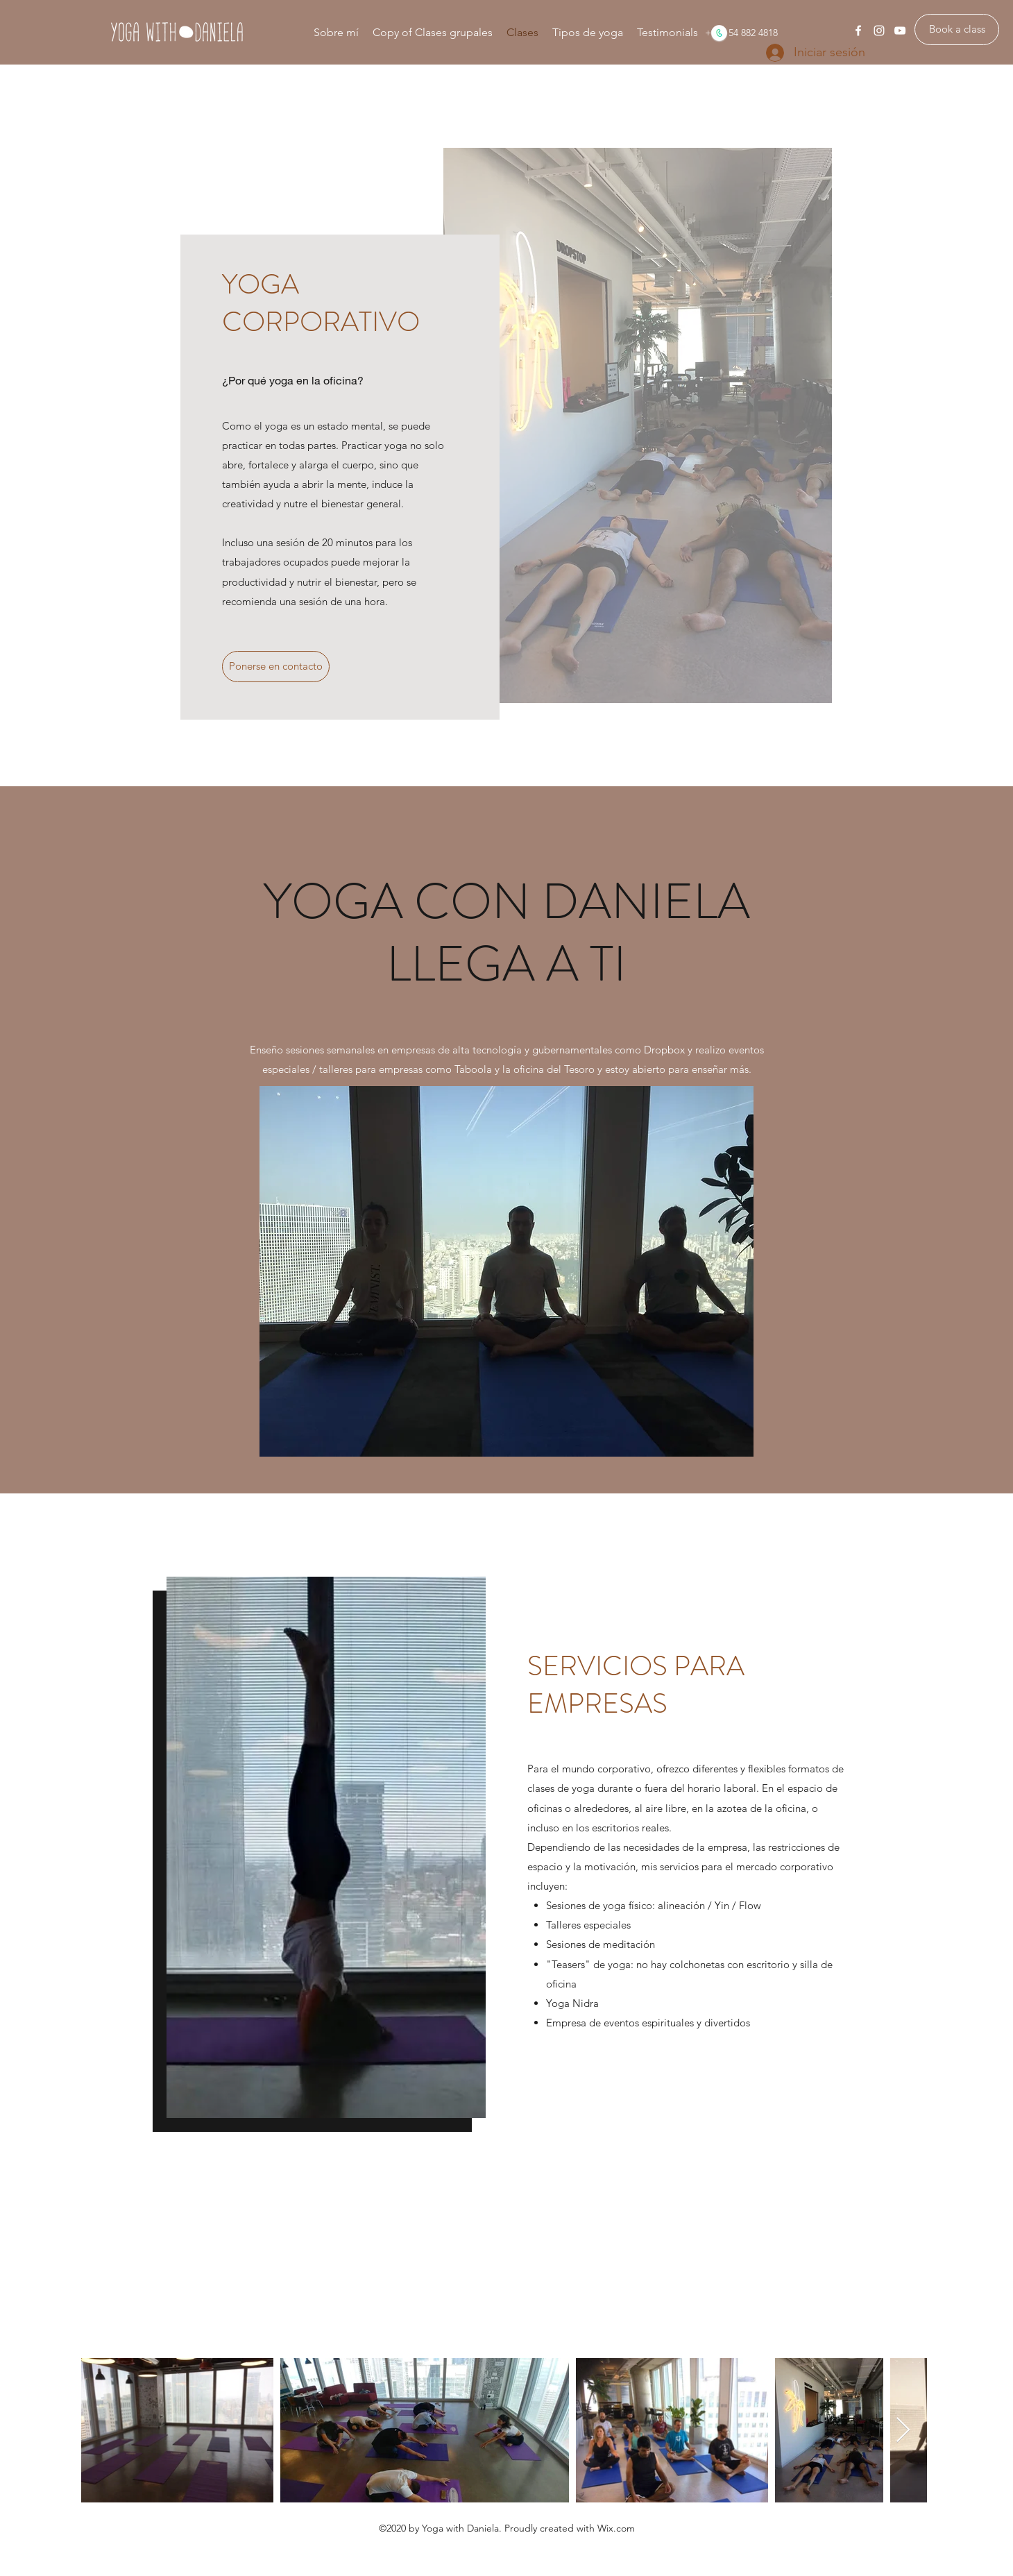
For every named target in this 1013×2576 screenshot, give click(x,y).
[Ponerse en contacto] (276, 666)
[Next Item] (903, 2430)
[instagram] (879, 30)
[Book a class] (956, 29)
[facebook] (858, 30)
